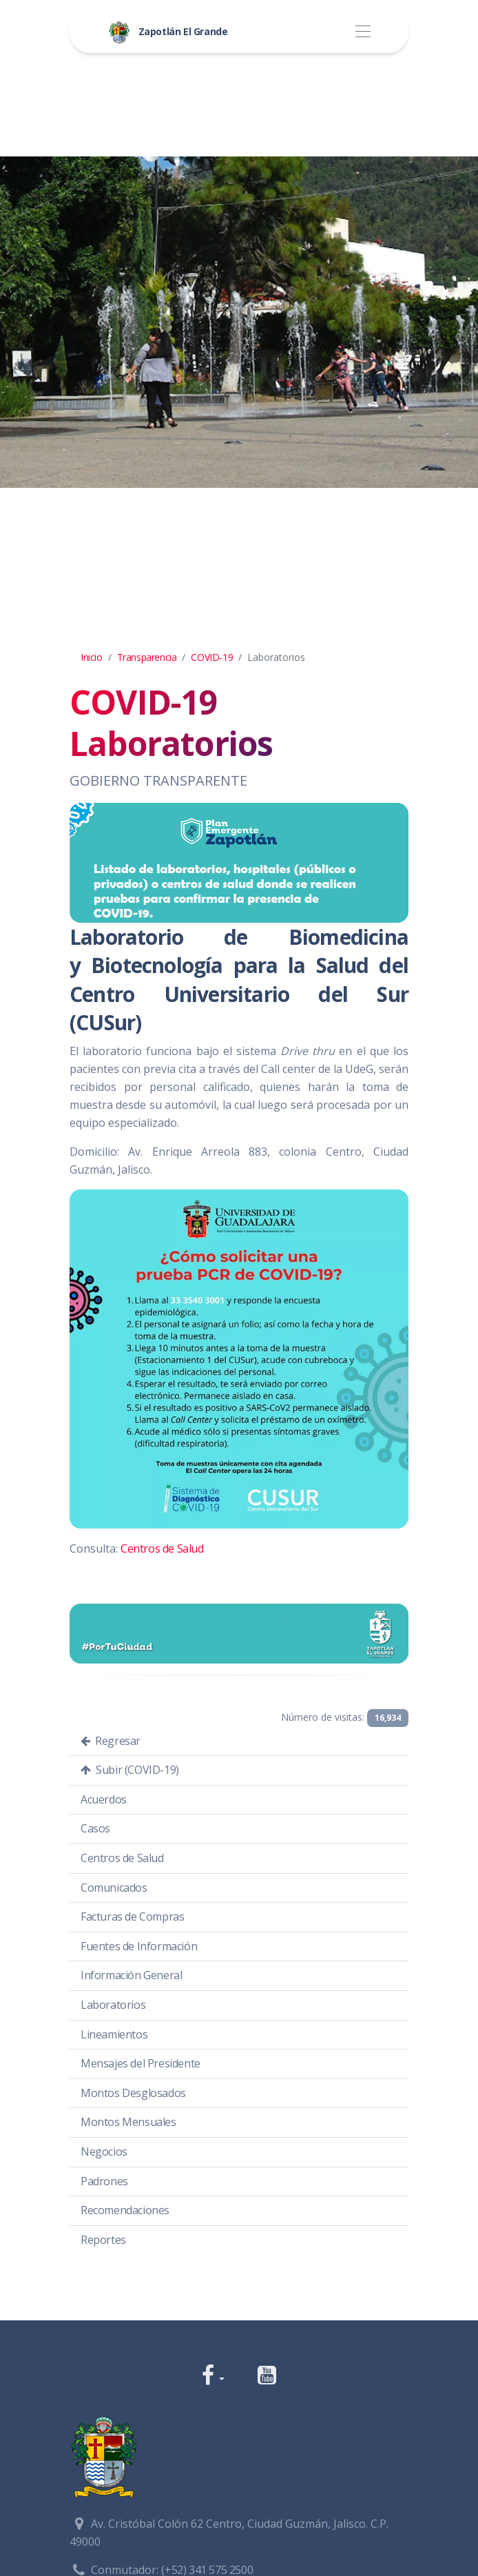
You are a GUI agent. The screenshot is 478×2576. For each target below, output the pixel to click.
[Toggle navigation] (362, 32)
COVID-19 (212, 657)
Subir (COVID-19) (130, 1769)
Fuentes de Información (139, 1946)
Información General (131, 1975)
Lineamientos (114, 2034)
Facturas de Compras (132, 1916)
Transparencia (147, 657)
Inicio (92, 657)
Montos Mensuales (128, 2121)
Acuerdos (104, 1799)
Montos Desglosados (133, 2092)
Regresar (111, 1740)
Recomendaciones (125, 2210)
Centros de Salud (162, 1548)
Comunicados (114, 1887)
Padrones (104, 2181)
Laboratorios (113, 2004)
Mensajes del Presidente (140, 2063)
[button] (213, 2376)
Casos (95, 1828)
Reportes (103, 2239)
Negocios (104, 2151)
